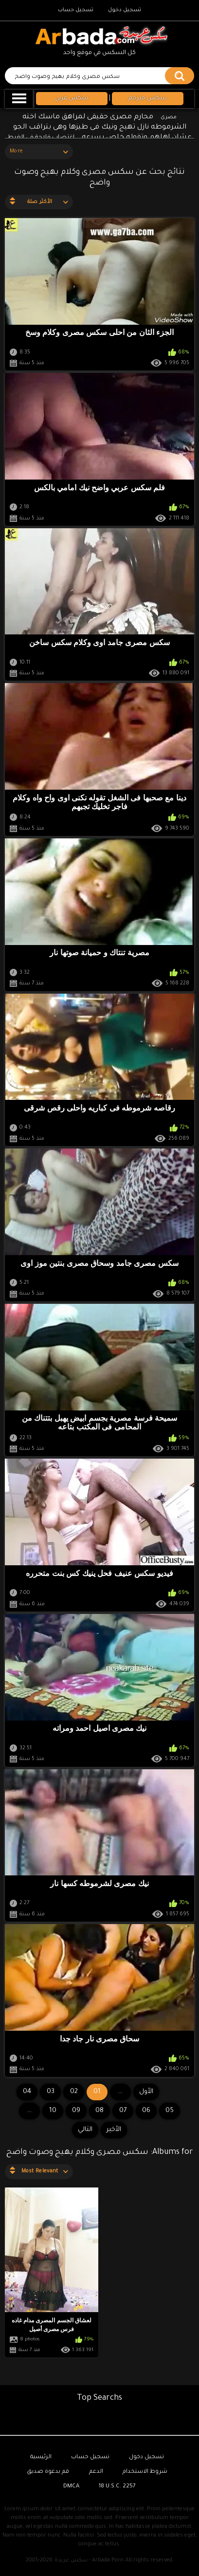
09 (76, 2110)
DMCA (71, 2486)
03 (50, 2091)
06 (146, 2110)
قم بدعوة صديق (48, 2472)
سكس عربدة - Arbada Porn (89, 2560)
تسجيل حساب (75, 10)
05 (169, 2110)
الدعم (96, 2472)
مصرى (169, 117)
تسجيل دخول (124, 10)
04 (27, 2091)
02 (74, 2091)
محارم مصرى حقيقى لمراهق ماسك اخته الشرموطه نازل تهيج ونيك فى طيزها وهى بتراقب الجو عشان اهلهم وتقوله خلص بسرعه (102, 127)
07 (123, 2110)
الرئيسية (41, 2457)
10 (52, 2110)
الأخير (114, 2129)
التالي (85, 2129)
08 (99, 2110)
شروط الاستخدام (145, 2472)
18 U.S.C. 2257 (117, 2486)
